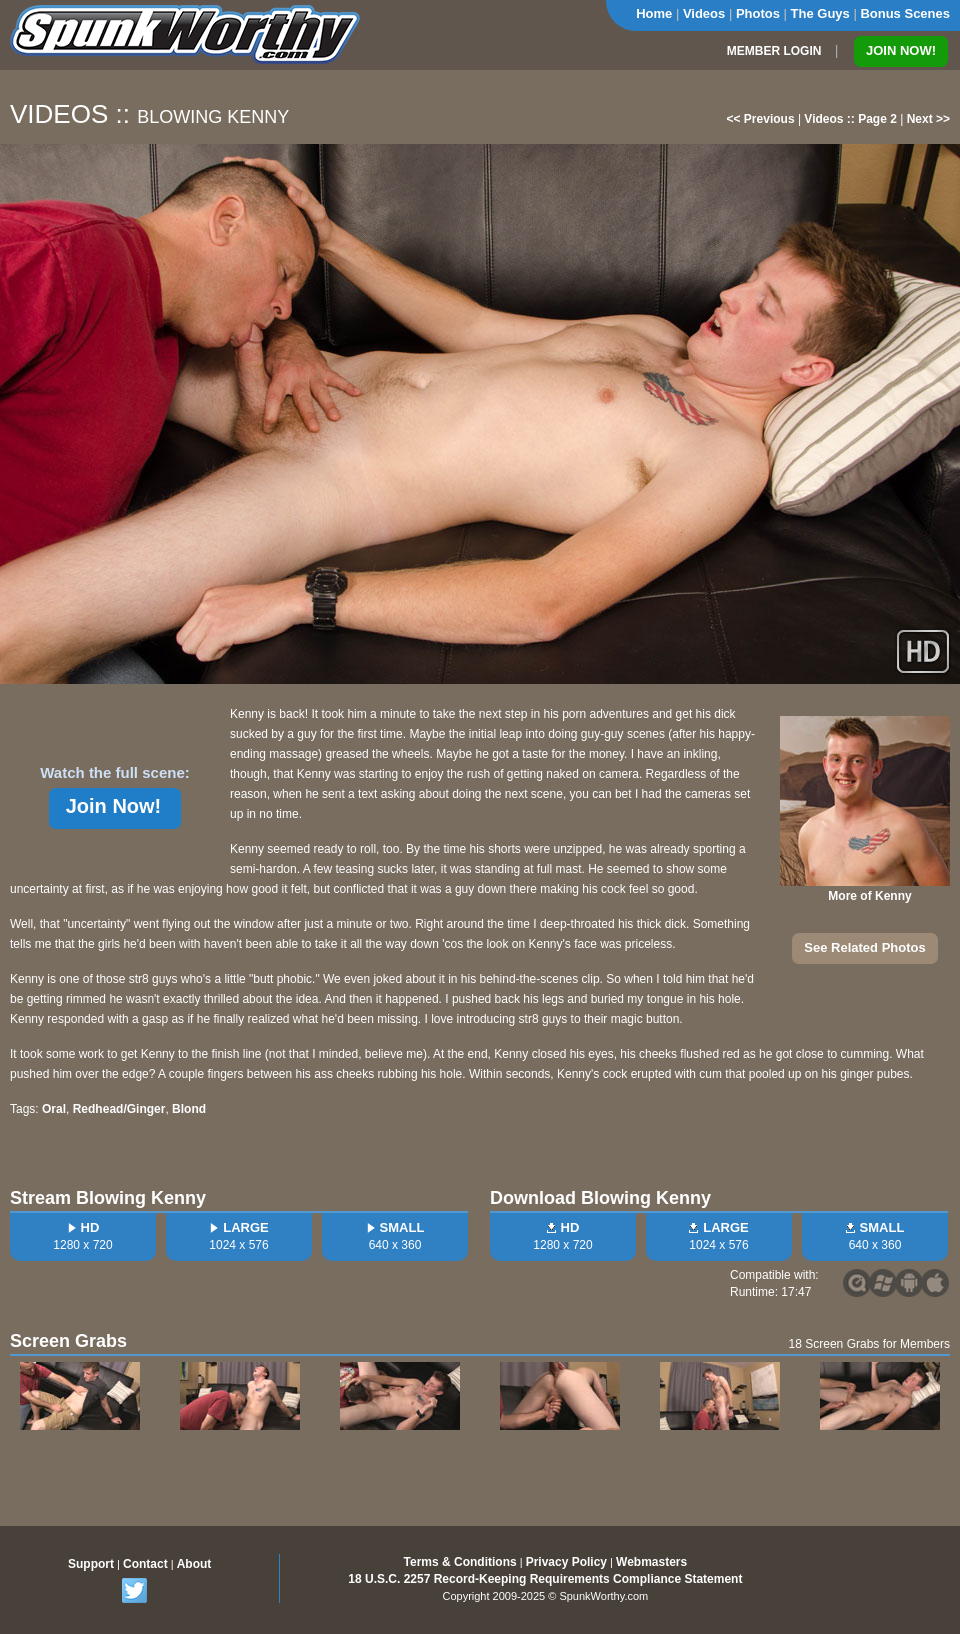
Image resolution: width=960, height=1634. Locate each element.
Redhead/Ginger (119, 1109)
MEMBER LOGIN (774, 51)
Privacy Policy (566, 1562)
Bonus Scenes (905, 13)
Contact (145, 1564)
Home (654, 13)
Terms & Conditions (460, 1562)
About (194, 1564)
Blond (189, 1109)
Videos (704, 13)
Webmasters (651, 1562)
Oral (54, 1109)
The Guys (820, 13)
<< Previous (761, 119)
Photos (758, 13)
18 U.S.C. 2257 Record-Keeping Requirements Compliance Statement (545, 1579)
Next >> (928, 119)
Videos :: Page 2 (850, 119)
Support (91, 1564)
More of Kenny (869, 896)
